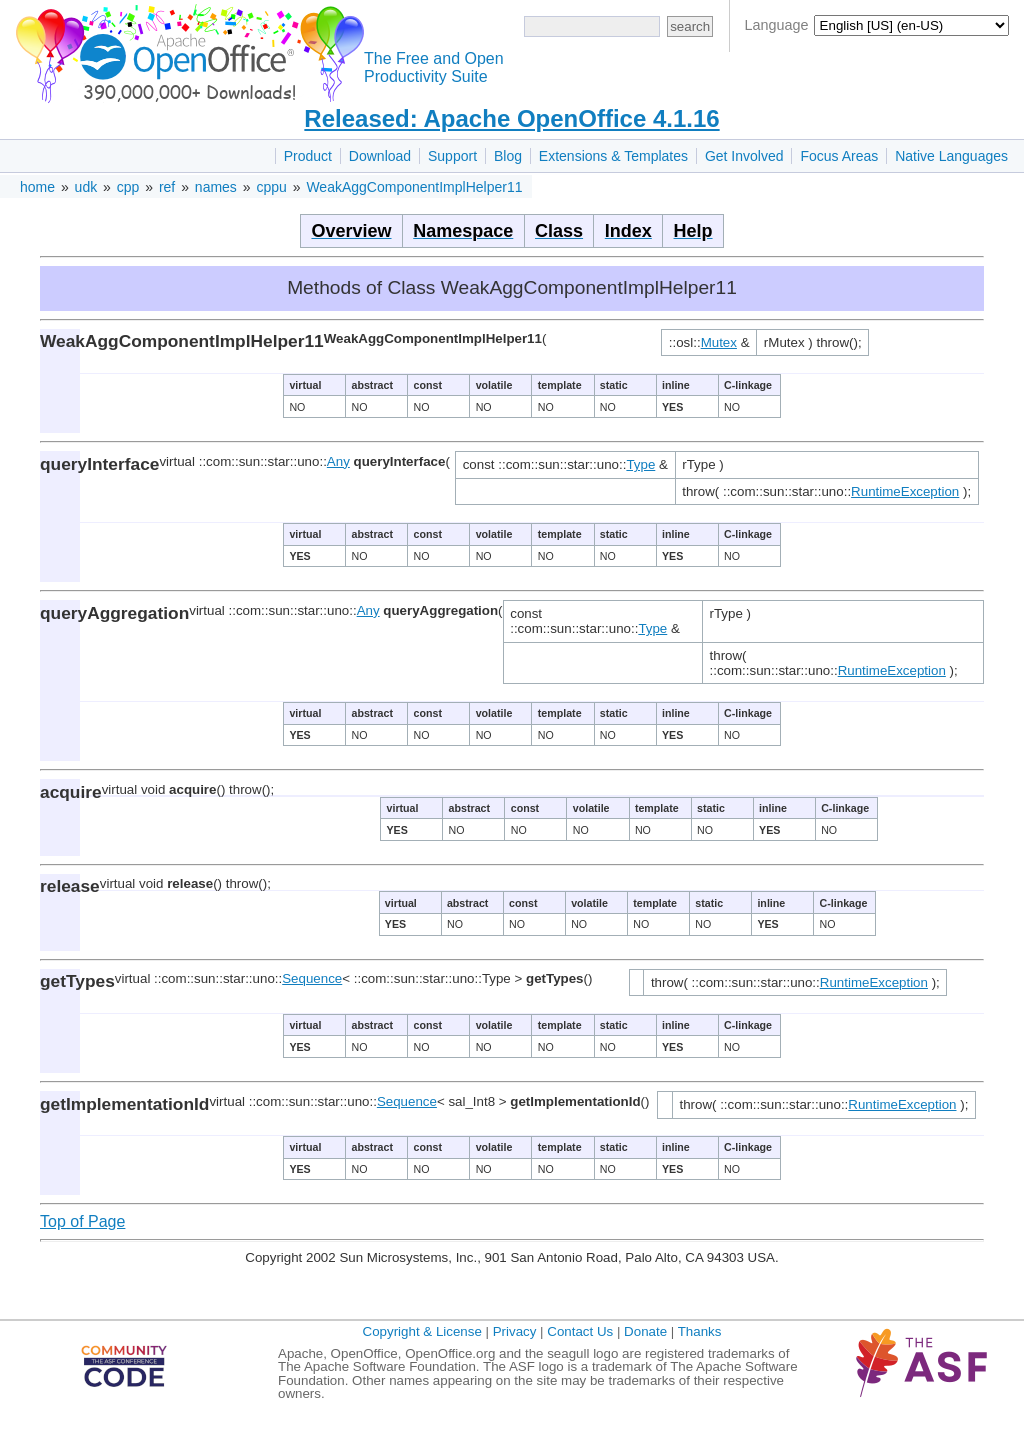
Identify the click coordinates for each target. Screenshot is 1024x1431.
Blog (508, 156)
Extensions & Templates (613, 156)
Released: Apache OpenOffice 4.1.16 (511, 118)
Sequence (312, 978)
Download (380, 156)
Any (338, 461)
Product (308, 156)
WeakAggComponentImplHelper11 (414, 187)
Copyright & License (422, 1331)
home (37, 187)
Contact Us (580, 1331)
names (216, 187)
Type (640, 464)
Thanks (700, 1331)
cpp (128, 187)
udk (86, 187)
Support (452, 156)
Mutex (719, 342)
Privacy (515, 1331)
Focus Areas (839, 156)
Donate (645, 1331)
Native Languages (951, 156)
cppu (271, 187)
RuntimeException (905, 491)
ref (167, 187)
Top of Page (82, 1221)
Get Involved (744, 156)
